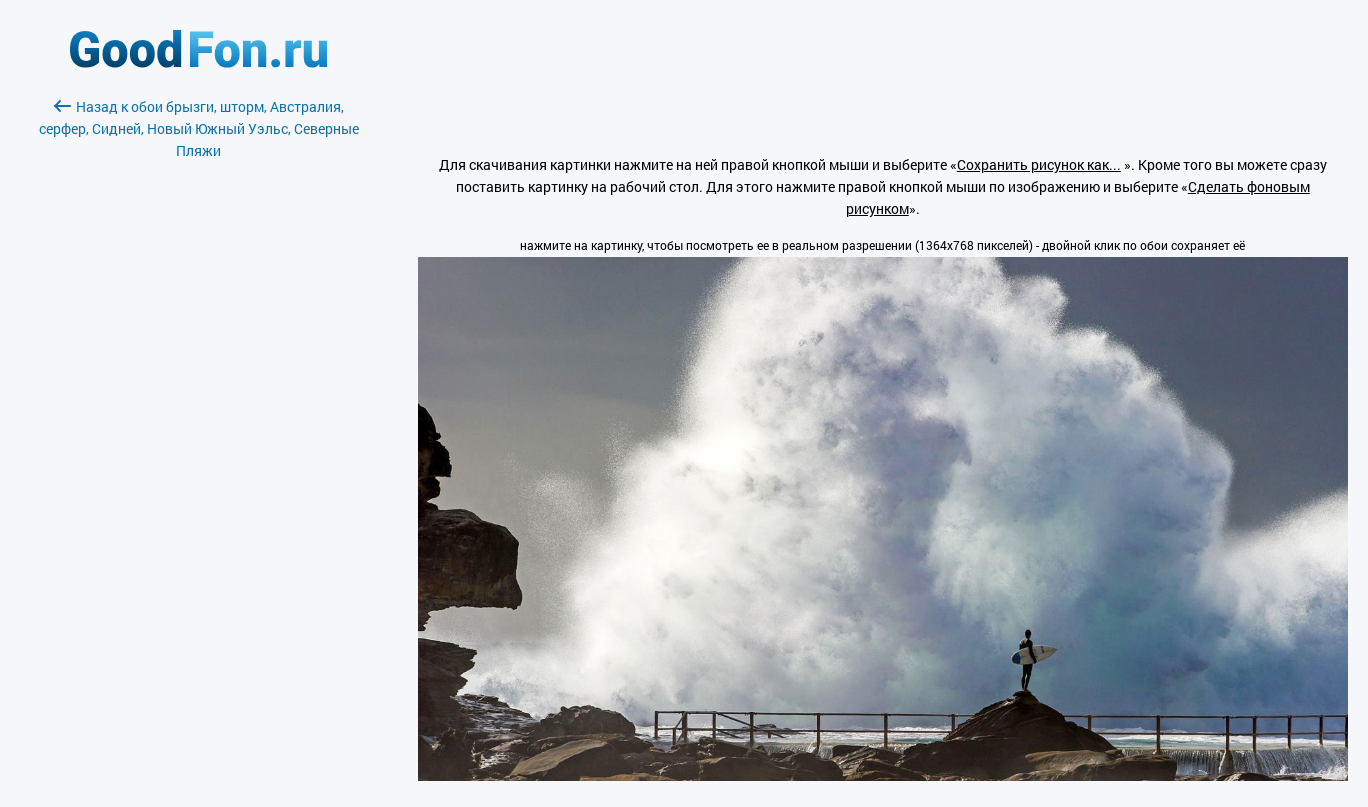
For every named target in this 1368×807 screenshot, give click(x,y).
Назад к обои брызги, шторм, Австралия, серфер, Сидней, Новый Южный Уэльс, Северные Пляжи (199, 128)
